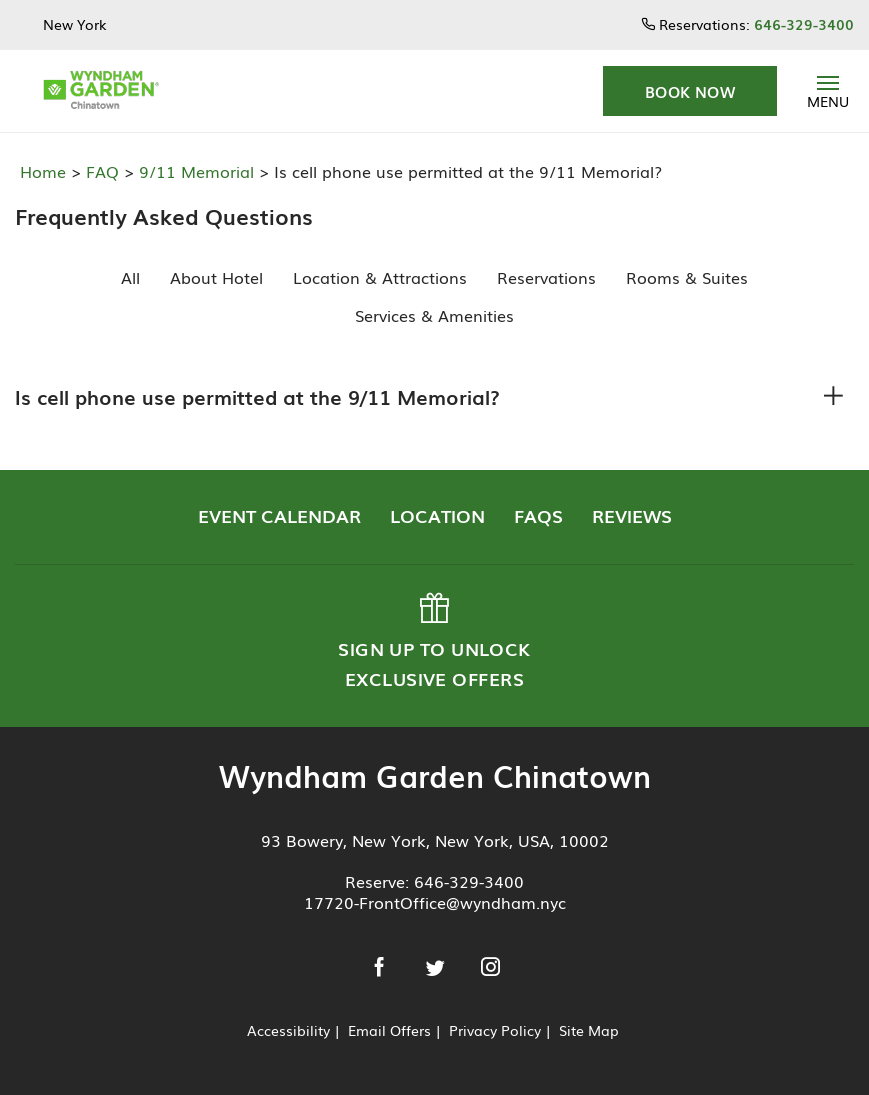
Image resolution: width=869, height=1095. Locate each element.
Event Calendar (279, 515)
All (130, 277)
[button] (690, 91)
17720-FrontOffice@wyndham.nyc (435, 902)
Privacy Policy (495, 1030)
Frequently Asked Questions (156, 215)
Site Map (589, 1030)
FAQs (538, 515)
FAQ (100, 171)
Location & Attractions (380, 277)
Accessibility (288, 1030)
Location (437, 515)
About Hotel (216, 277)
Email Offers (389, 1030)
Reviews (632, 515)
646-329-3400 (469, 881)
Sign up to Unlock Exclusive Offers (433, 642)
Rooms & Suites (687, 277)
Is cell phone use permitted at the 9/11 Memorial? (257, 396)
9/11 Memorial (194, 171)
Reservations (546, 277)
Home (45, 171)
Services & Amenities (434, 315)
